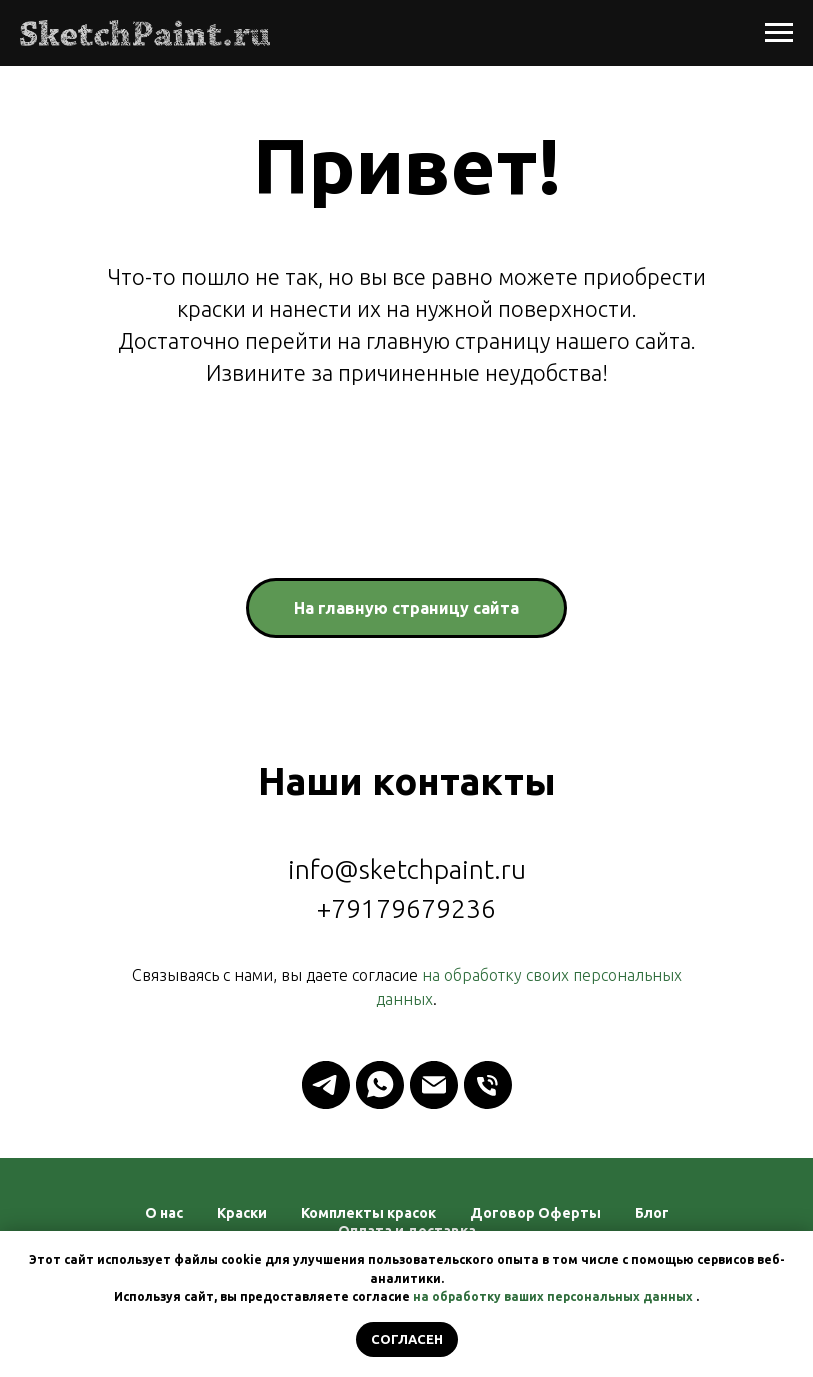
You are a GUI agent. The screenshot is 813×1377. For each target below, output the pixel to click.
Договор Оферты (535, 1213)
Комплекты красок (368, 1213)
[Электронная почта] (434, 1085)
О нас (164, 1213)
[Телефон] (488, 1085)
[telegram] (326, 1085)
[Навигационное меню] (779, 33)
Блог (652, 1213)
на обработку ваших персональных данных (553, 1296)
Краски (242, 1213)
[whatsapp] (380, 1085)
